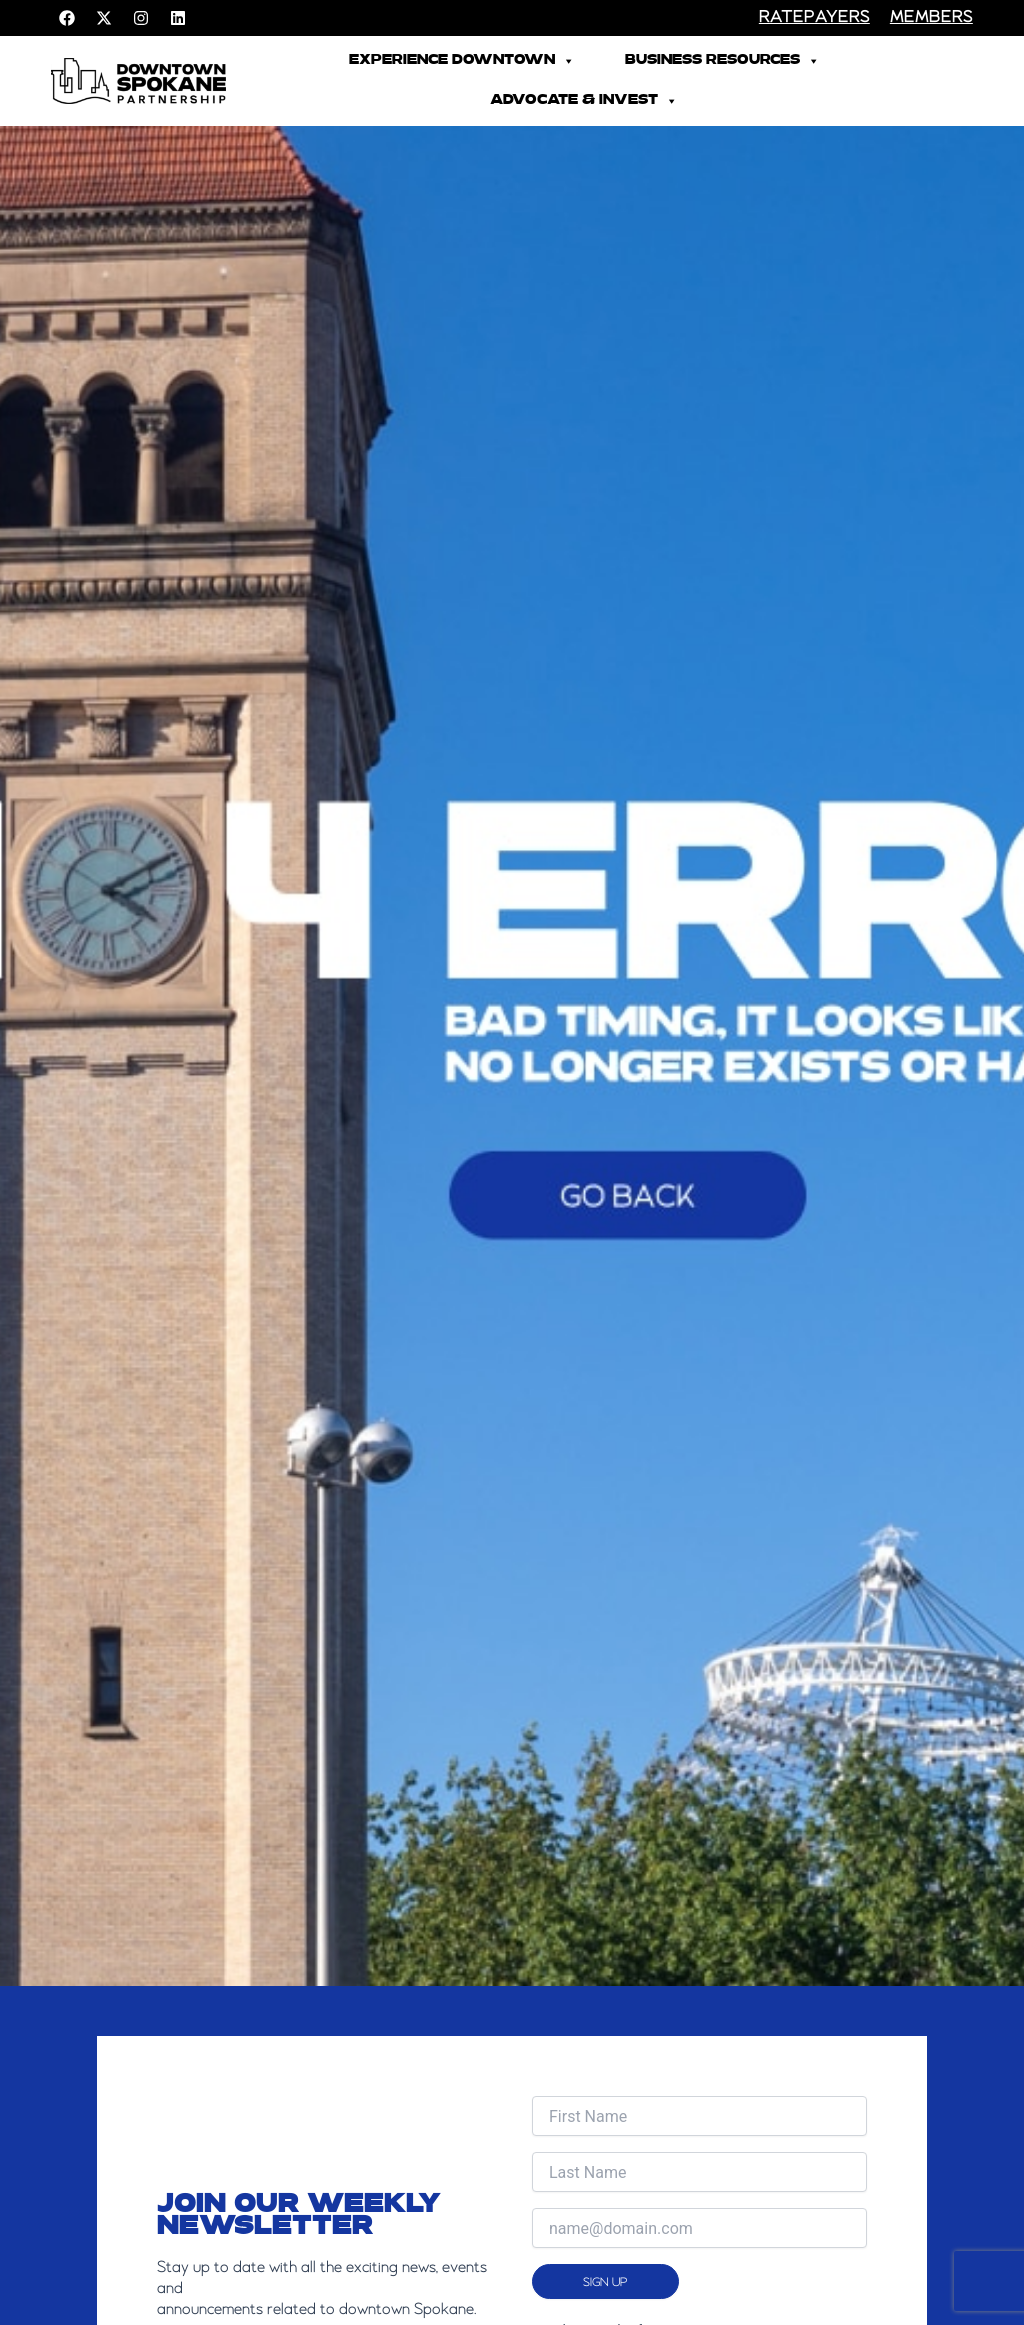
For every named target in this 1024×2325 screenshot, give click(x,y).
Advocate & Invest (584, 101)
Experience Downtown (462, 61)
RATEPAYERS (814, 18)
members (931, 18)
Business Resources (722, 61)
